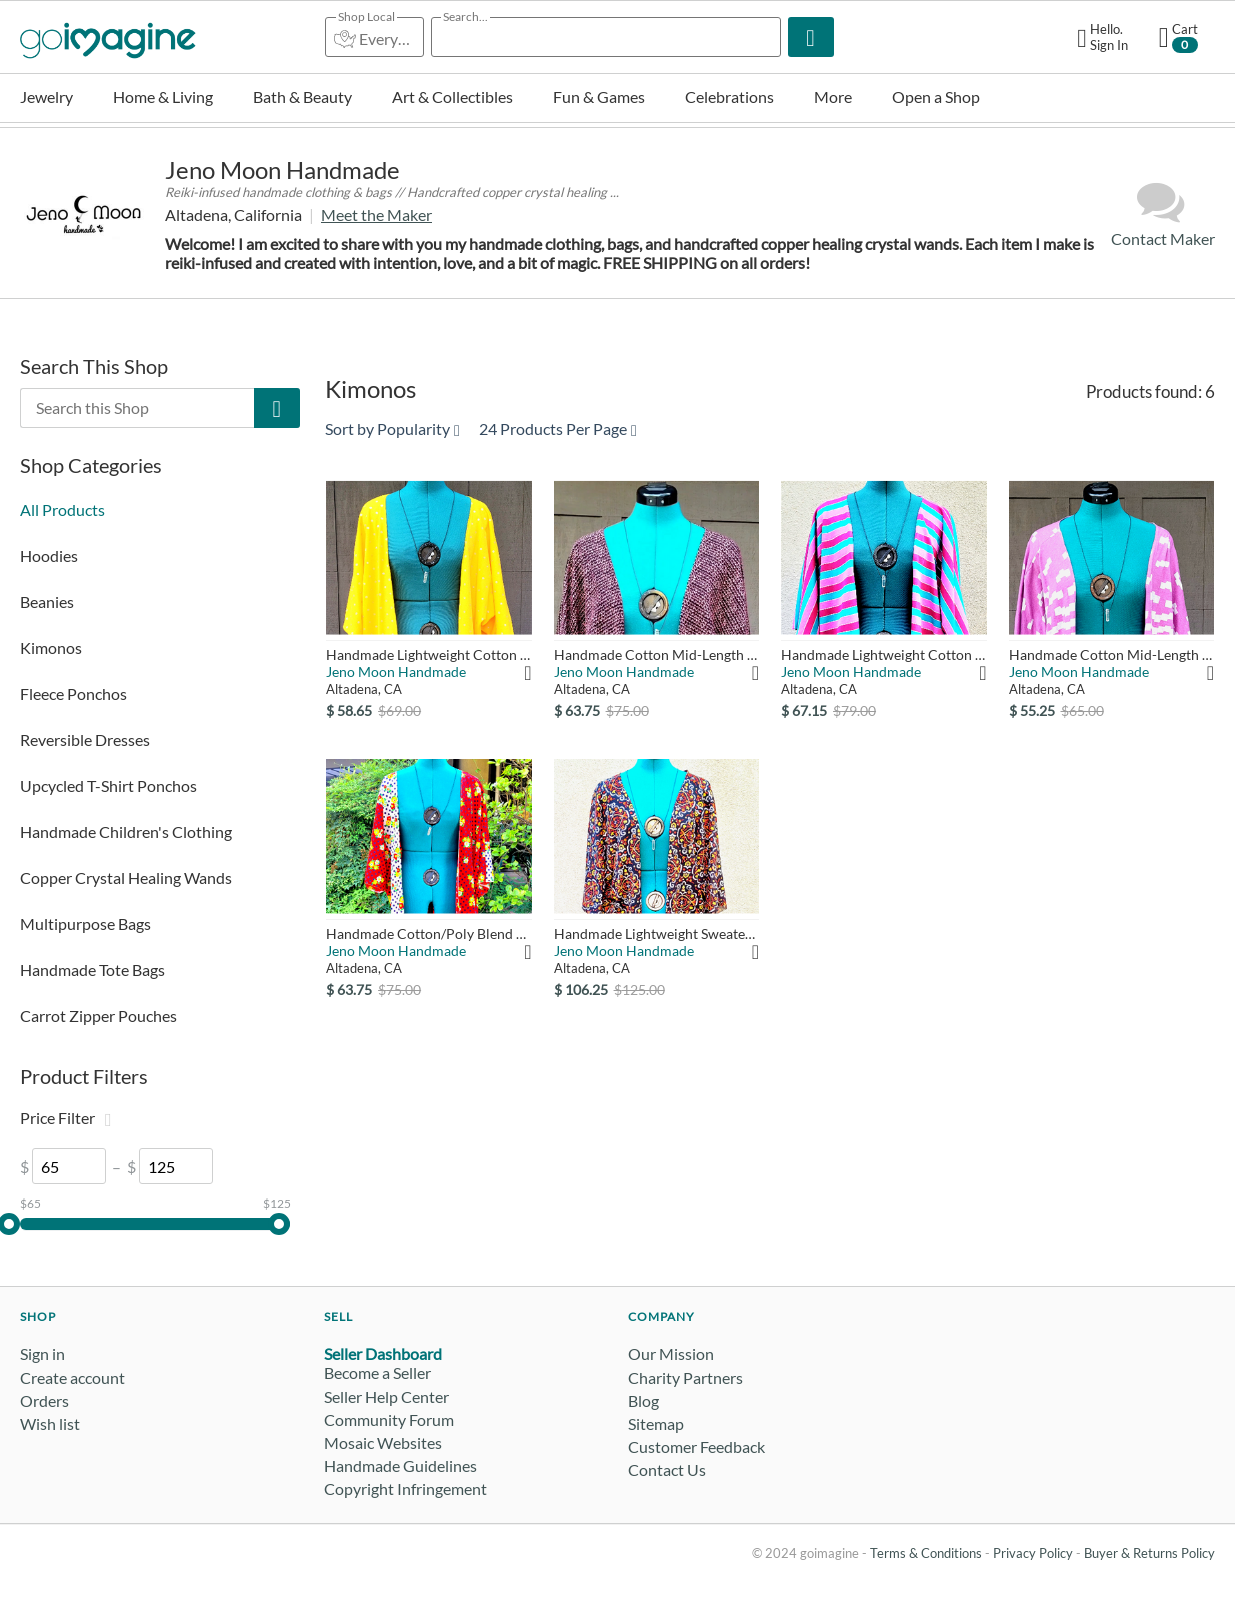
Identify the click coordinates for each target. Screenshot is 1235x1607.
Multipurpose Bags (85, 923)
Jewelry (46, 96)
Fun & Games (599, 96)
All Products (62, 509)
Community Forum (389, 1419)
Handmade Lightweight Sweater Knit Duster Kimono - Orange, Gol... (656, 933)
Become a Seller (377, 1372)
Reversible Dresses (85, 739)
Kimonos (51, 647)
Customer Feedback (696, 1446)
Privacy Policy (1033, 1553)
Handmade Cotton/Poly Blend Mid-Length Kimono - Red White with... (428, 933)
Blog (643, 1400)
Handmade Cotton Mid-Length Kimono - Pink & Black (656, 654)
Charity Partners (685, 1377)
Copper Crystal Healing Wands (126, 877)
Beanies (47, 601)
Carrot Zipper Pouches (98, 1015)
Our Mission (671, 1353)
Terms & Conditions (926, 1553)
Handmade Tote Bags (92, 969)
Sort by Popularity (392, 428)
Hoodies (49, 555)
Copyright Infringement (405, 1488)
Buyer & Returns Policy (1149, 1553)
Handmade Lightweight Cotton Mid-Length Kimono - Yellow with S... (428, 654)
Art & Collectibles (452, 96)
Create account (72, 1377)
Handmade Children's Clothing (126, 831)
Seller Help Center (386, 1396)
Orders (44, 1400)
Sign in (42, 1353)
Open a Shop (936, 96)
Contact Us (667, 1469)
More (833, 96)
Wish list (50, 1423)
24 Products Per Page (558, 428)
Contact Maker (1163, 213)
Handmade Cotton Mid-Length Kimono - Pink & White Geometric (1111, 654)
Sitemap (656, 1423)
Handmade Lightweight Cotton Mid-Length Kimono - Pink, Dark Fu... (883, 654)
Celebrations (729, 96)
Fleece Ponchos (73, 693)
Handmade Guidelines (400, 1465)
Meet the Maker (376, 214)
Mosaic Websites (383, 1442)
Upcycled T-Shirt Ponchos (108, 785)
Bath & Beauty (302, 96)
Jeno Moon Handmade (282, 169)
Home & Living (163, 96)
